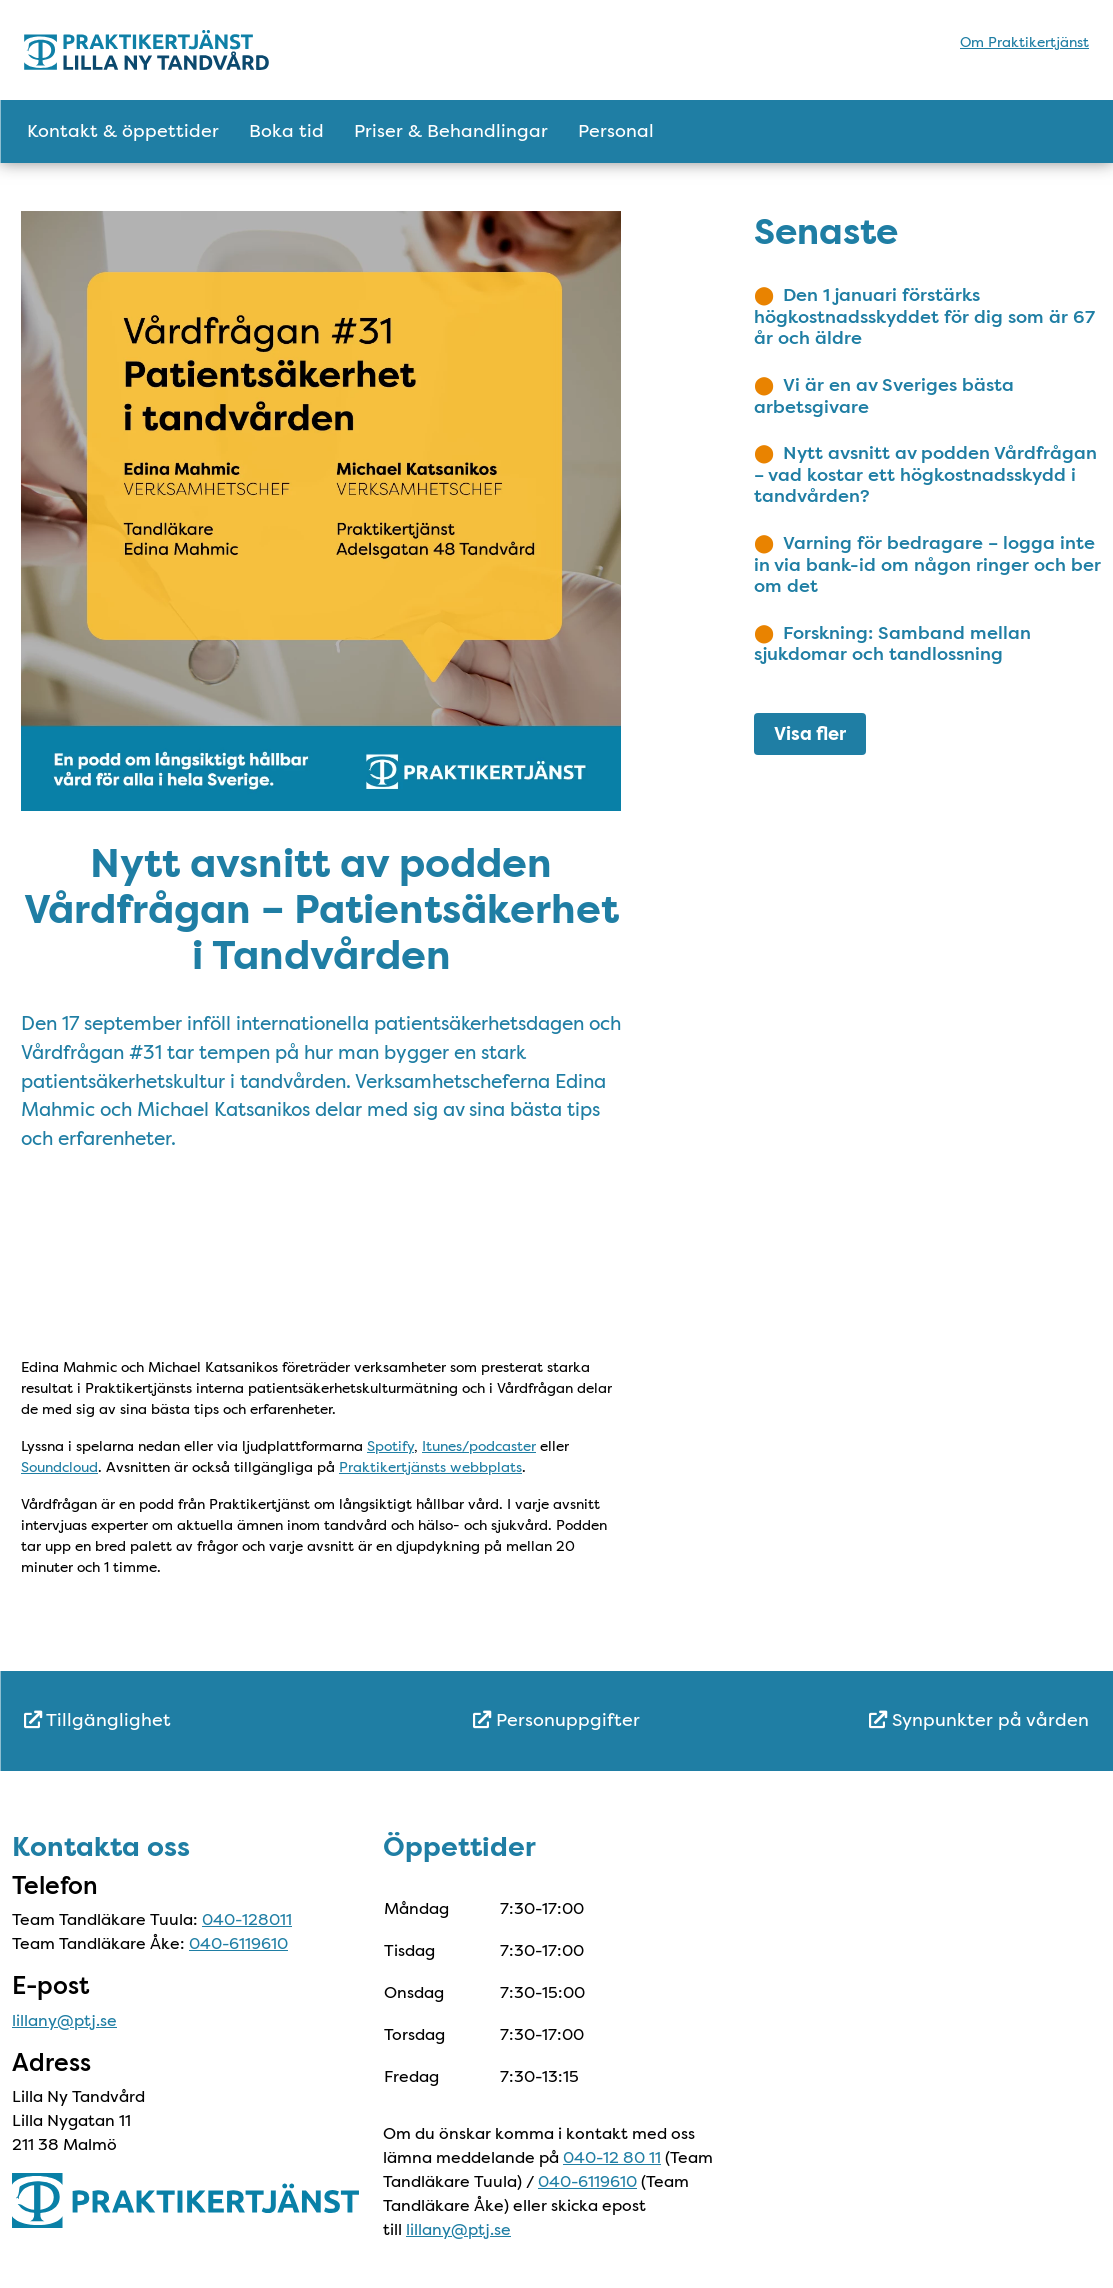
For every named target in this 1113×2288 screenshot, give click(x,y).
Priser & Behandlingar (451, 131)
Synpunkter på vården (979, 1720)
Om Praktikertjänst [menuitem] (1024, 42)
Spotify (390, 1446)
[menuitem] (201, 1720)
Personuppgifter (556, 1720)
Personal (616, 131)
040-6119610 (238, 1943)
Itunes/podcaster (479, 1446)
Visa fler (810, 734)
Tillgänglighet (97, 1720)
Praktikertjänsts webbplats (430, 1467)
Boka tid (286, 131)
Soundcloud (59, 1467)
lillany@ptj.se (64, 2020)
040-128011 (247, 1919)
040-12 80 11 (612, 2157)
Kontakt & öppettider (123, 131)
